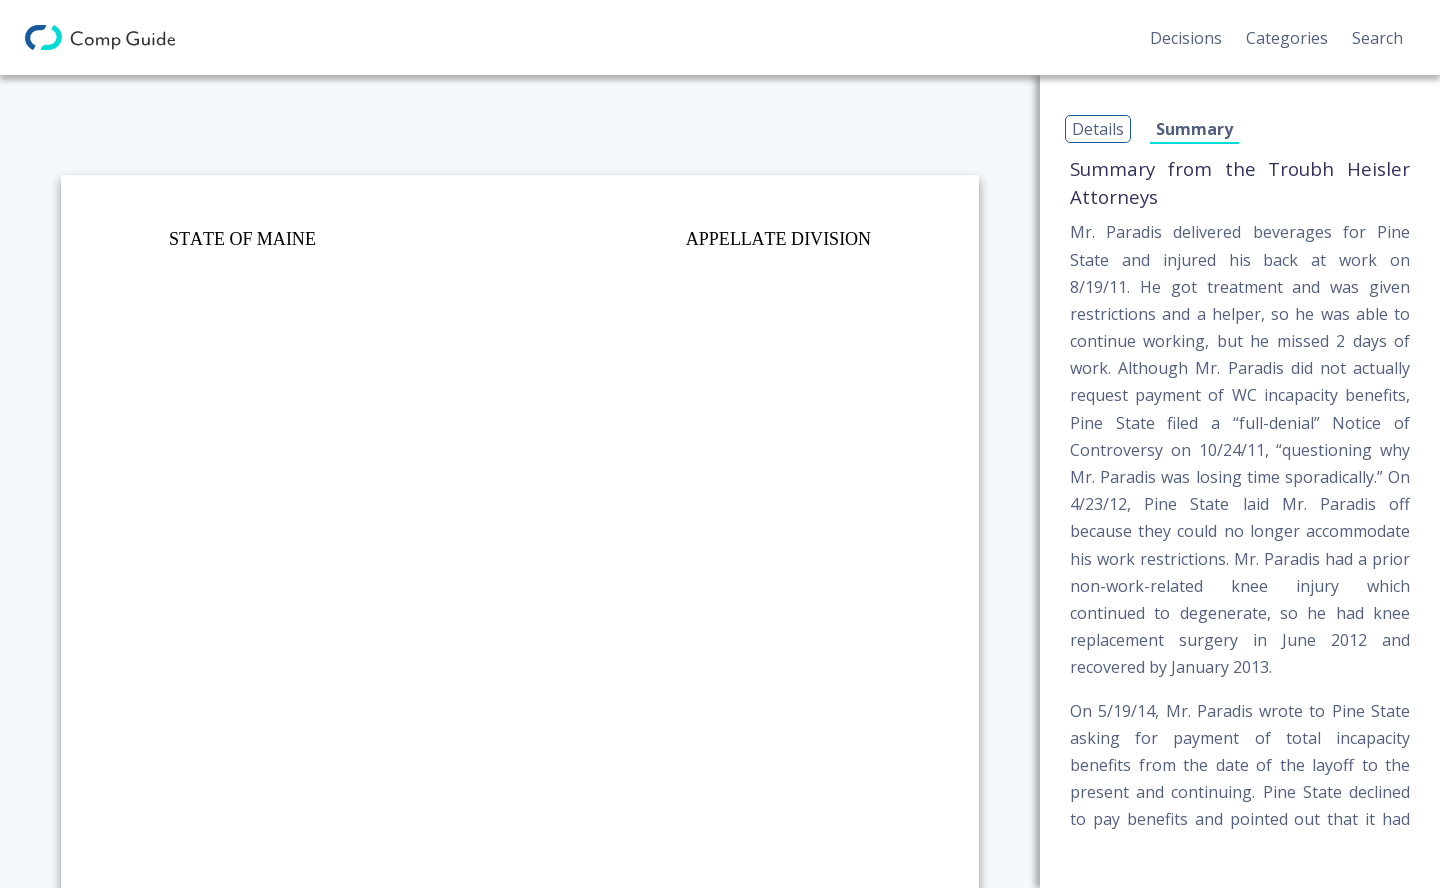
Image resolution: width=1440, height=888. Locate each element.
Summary (1194, 129)
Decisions (1186, 38)
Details (1098, 129)
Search (1377, 38)
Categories (1287, 38)
